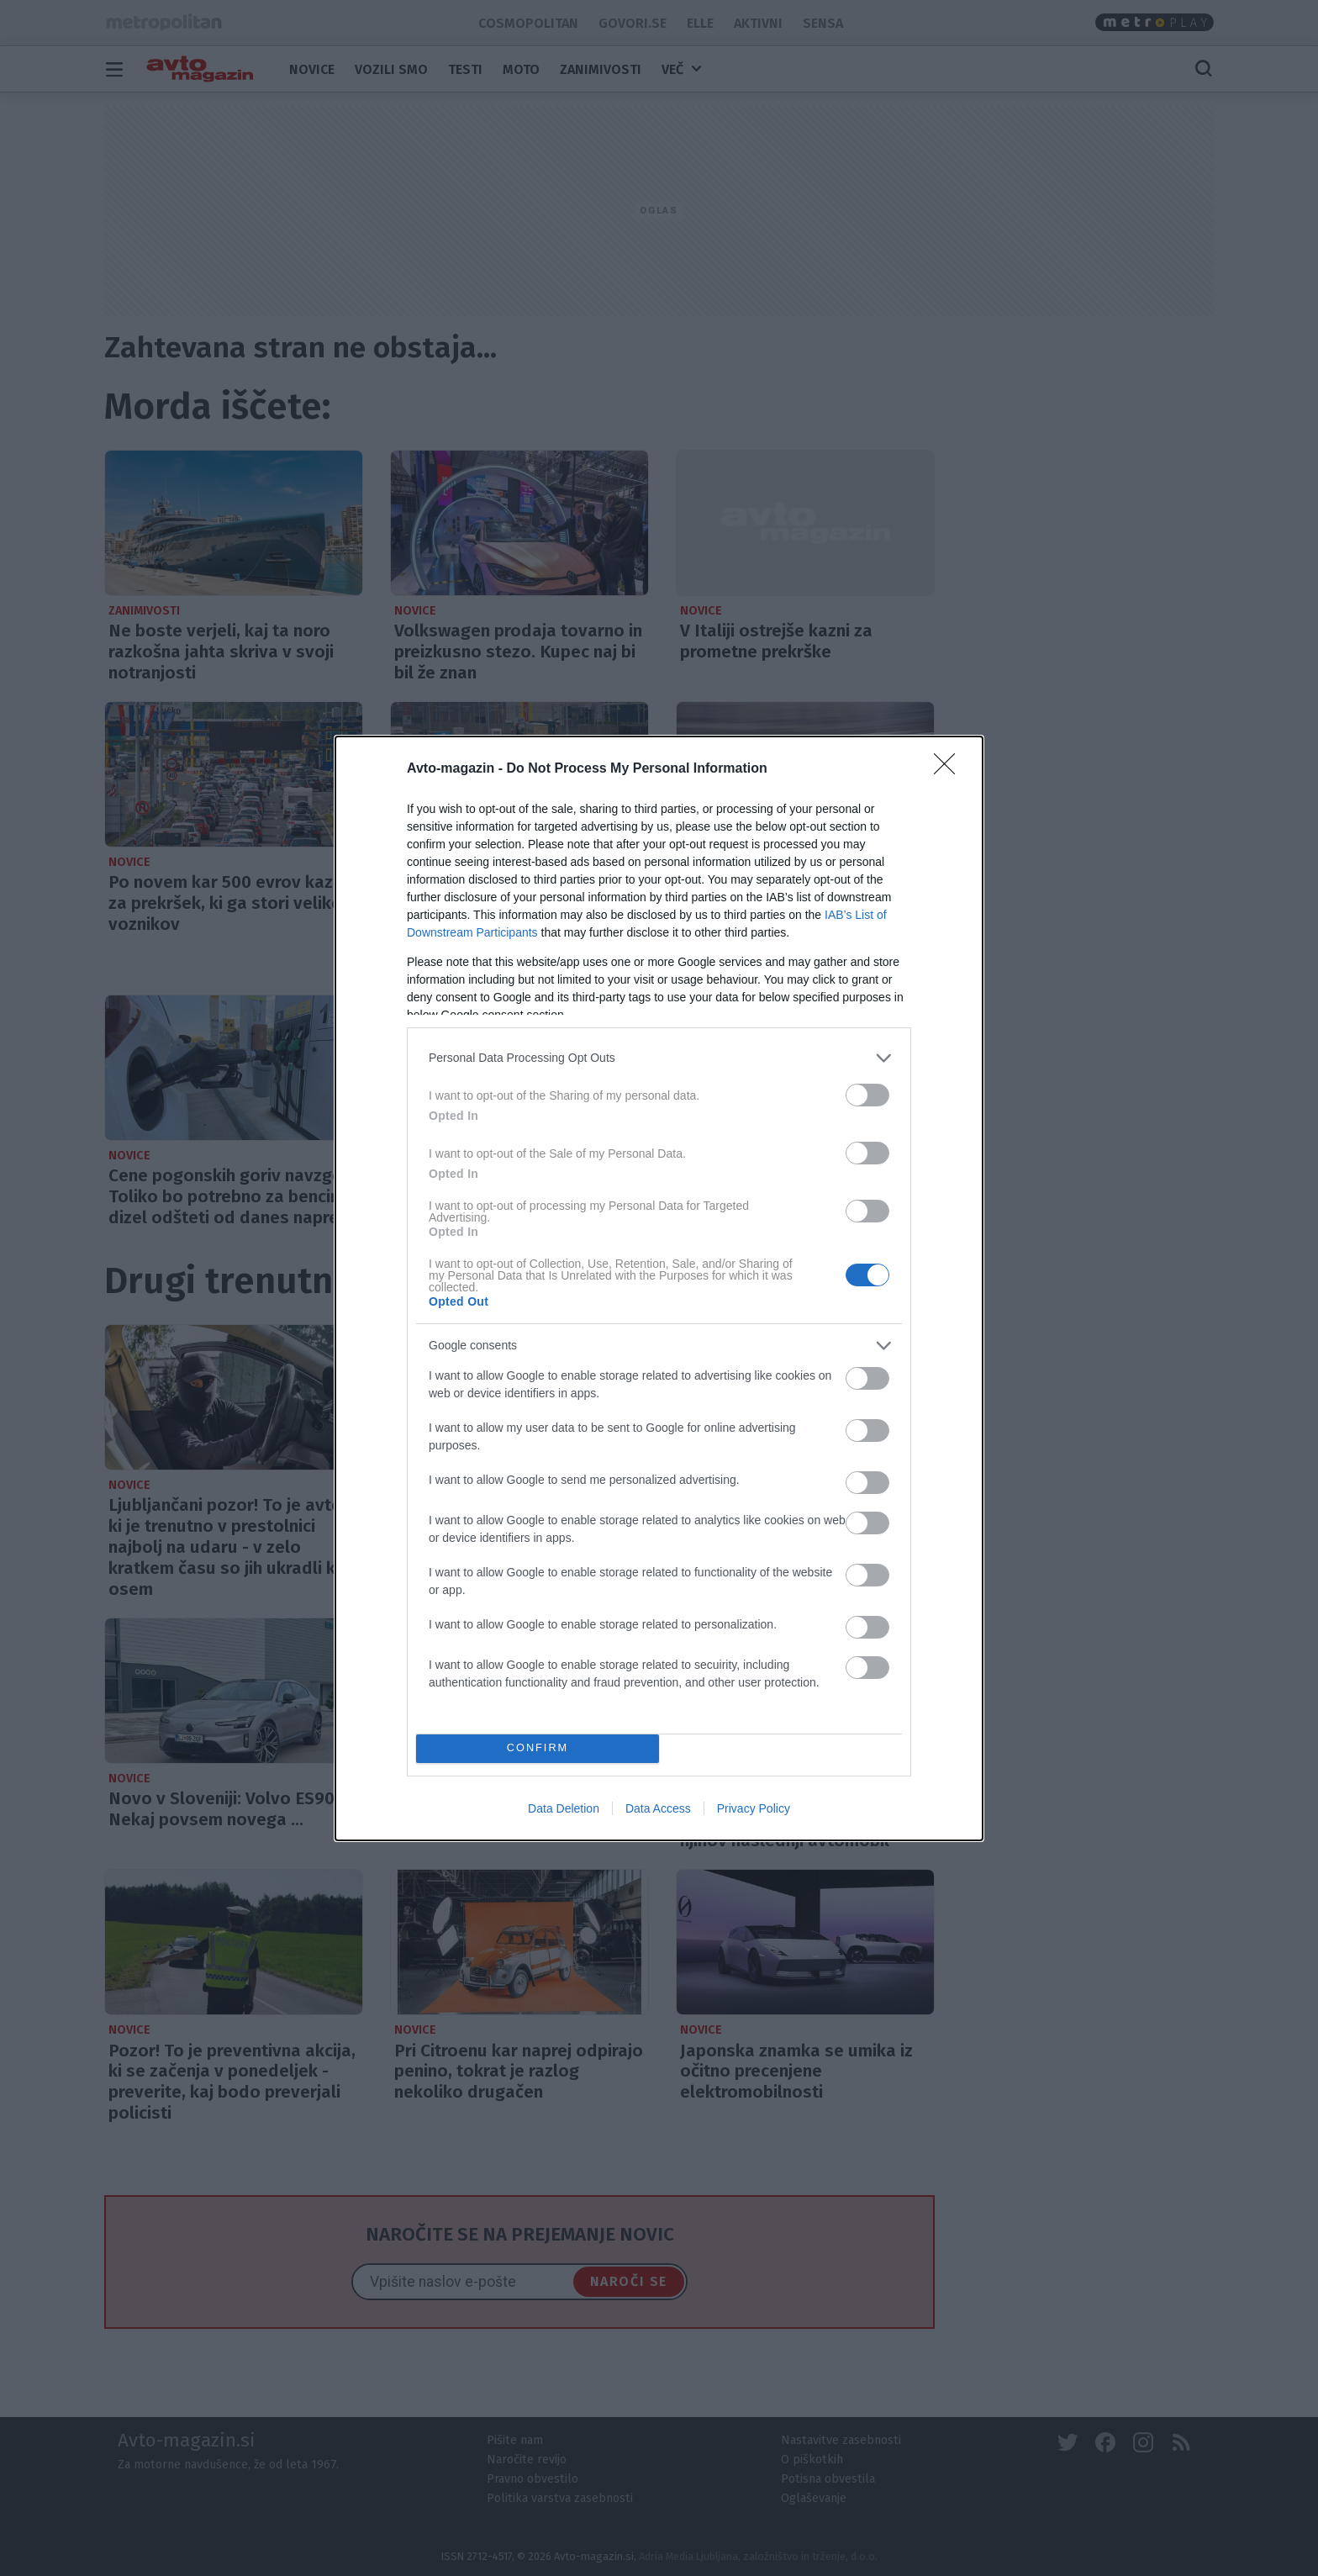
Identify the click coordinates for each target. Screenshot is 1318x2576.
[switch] (867, 1095)
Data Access (658, 1808)
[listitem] (659, 1058)
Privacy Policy (753, 1808)
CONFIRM (537, 1748)
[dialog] (659, 1288)
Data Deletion (563, 1808)
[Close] (950, 769)
